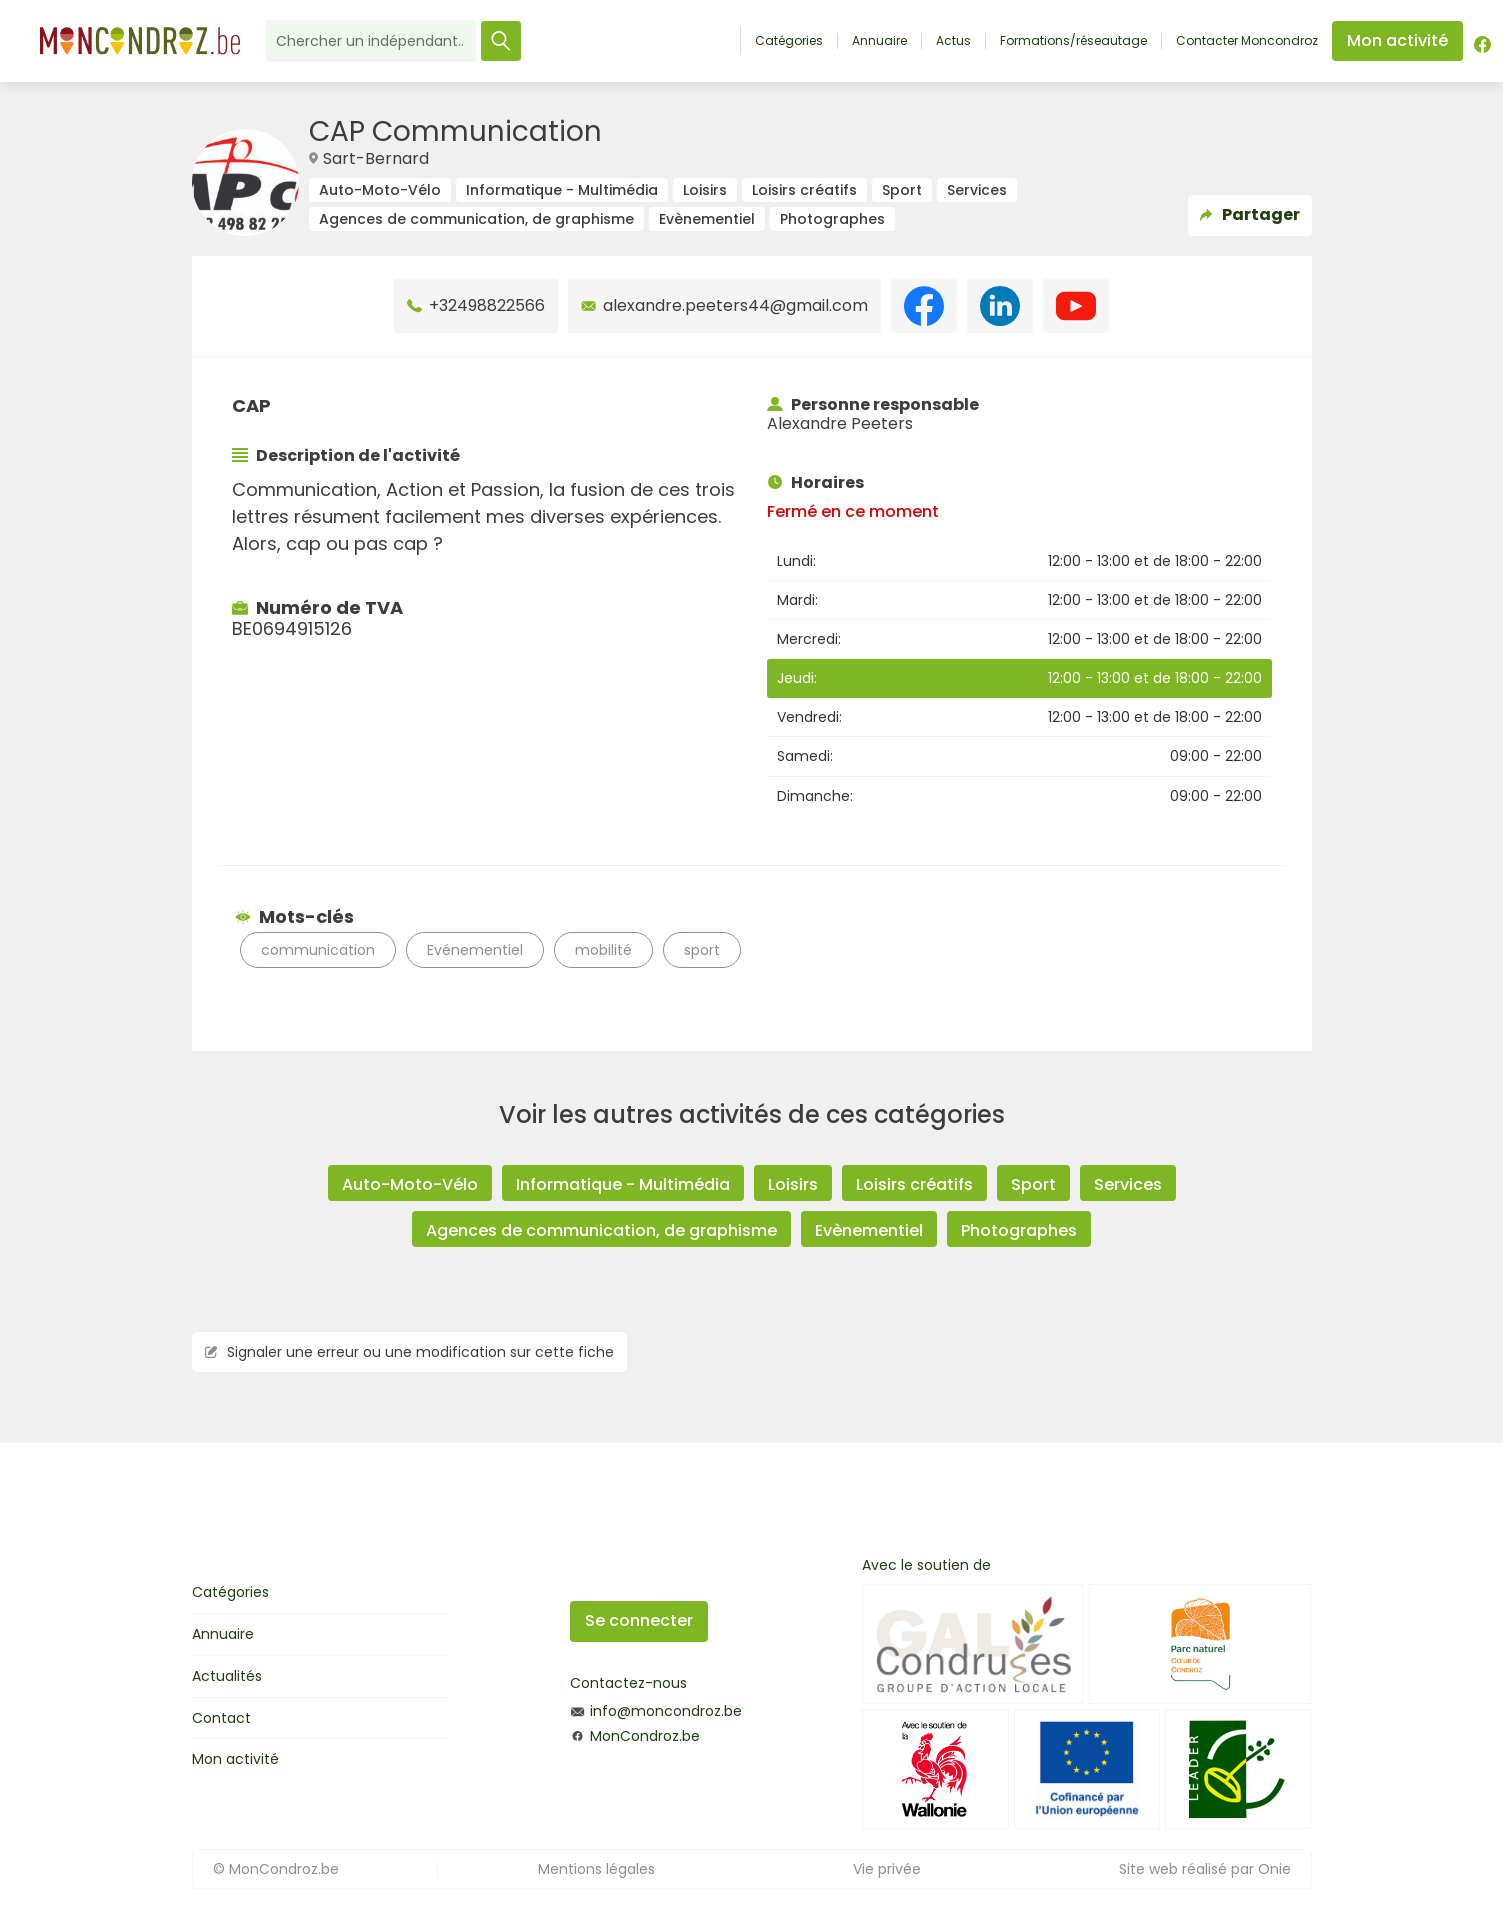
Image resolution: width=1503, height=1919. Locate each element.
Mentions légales (596, 1869)
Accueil (718, 40)
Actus (953, 41)
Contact (221, 1718)
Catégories (789, 41)
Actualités (227, 1676)
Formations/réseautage (1073, 41)
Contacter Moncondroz (1247, 41)
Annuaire (879, 41)
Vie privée (887, 1869)
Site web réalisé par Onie (1205, 1869)
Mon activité (235, 1759)
